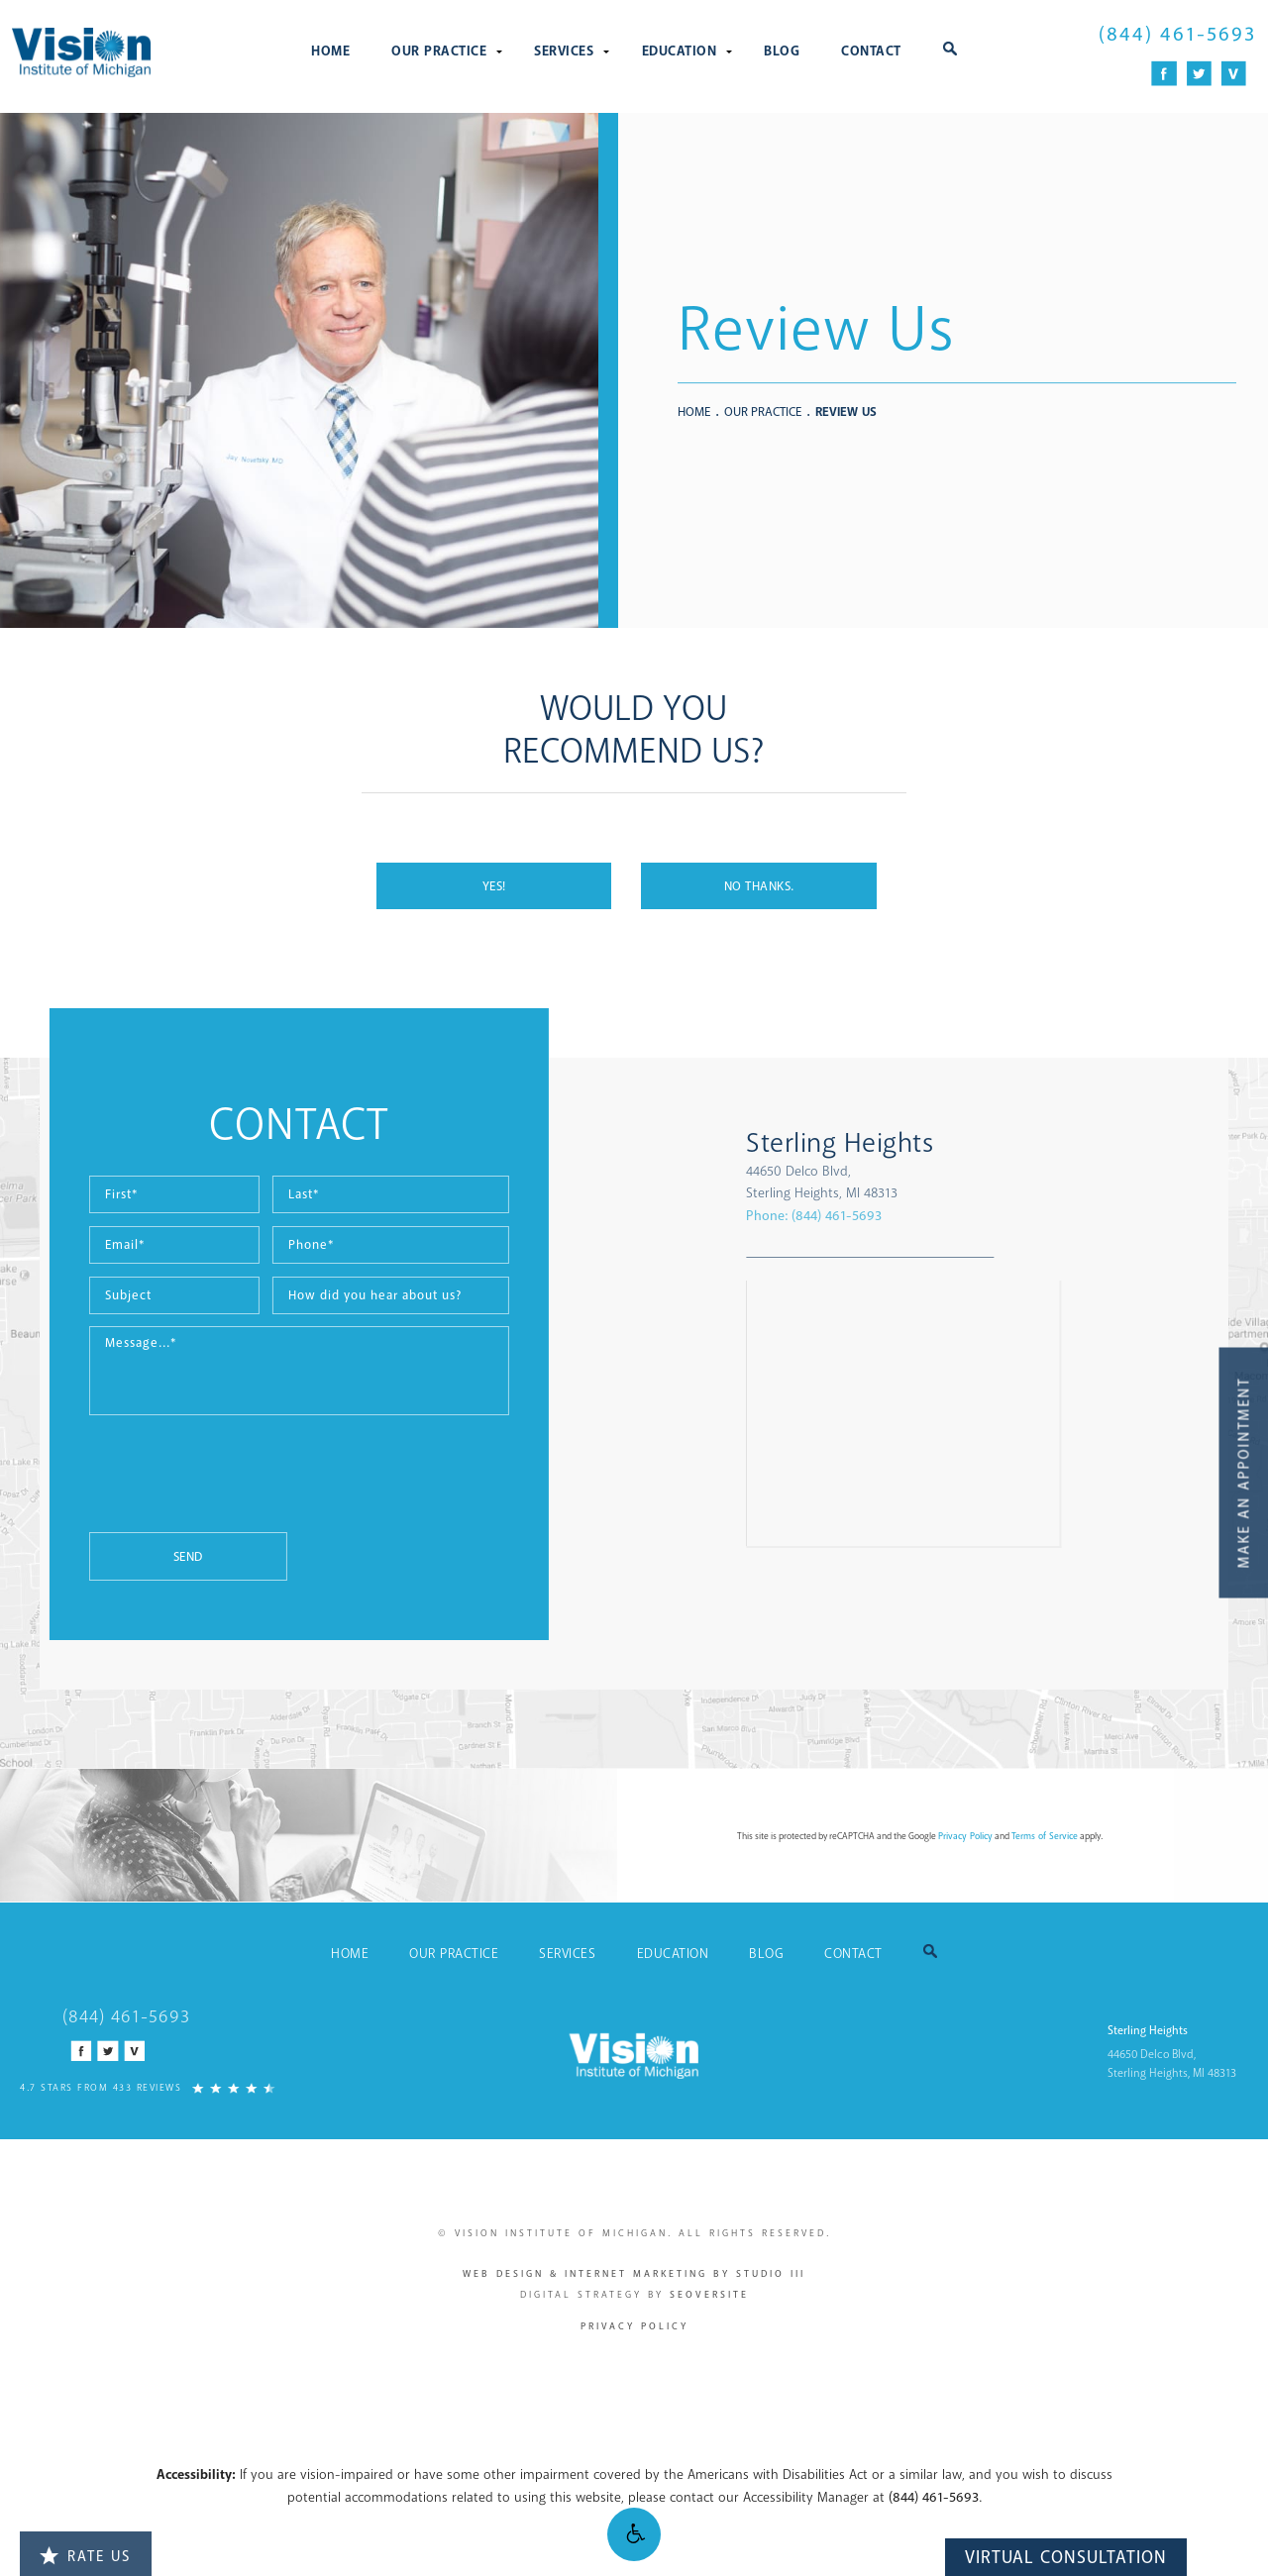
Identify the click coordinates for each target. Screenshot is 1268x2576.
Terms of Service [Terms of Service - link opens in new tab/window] (1044, 1836)
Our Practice (438, 51)
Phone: (966, 1215)
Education (679, 51)
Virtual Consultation (1066, 2557)
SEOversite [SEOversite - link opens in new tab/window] (709, 2295)
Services (563, 51)
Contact (871, 51)
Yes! (494, 886)
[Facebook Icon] (1164, 73)
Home (330, 51)
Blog (781, 51)
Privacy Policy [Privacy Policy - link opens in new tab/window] (965, 1836)
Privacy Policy (634, 2326)
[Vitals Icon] (1233, 73)
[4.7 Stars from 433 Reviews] (147, 2086)
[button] (634, 2534)
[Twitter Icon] (1199, 73)
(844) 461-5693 (934, 2497)
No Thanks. (759, 886)
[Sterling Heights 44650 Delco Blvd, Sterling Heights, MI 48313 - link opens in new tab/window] (1034, 1165)
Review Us (846, 412)
